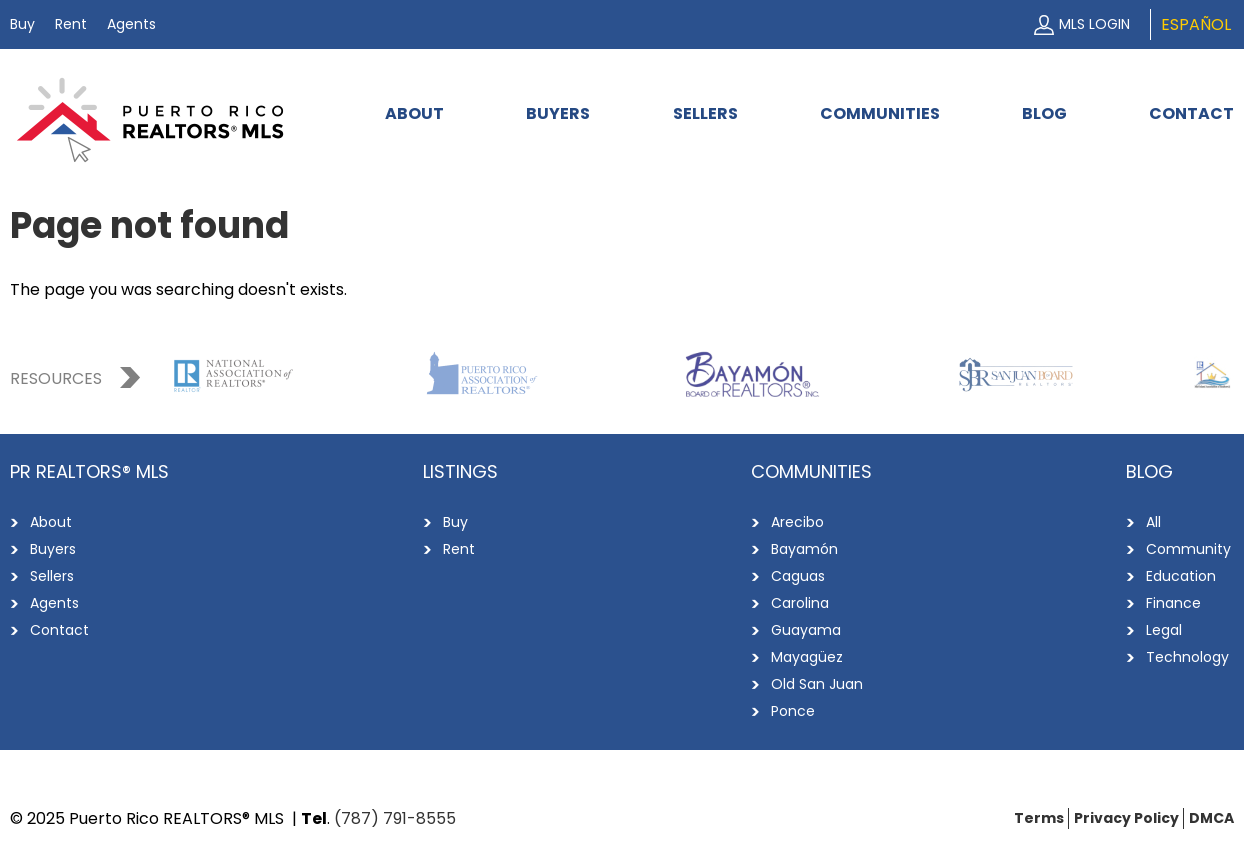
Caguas (798, 576)
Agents (131, 24)
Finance (1173, 603)
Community (1188, 549)
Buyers (558, 113)
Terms (1039, 818)
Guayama (806, 630)
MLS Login (1094, 24)
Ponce (793, 711)
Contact (1191, 113)
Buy (22, 24)
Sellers (705, 113)
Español (1196, 24)
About (414, 113)
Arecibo (797, 522)
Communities (880, 113)
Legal (1164, 630)
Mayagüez (807, 657)
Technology (1187, 657)
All (1153, 522)
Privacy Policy (1126, 818)
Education (1181, 576)
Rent (71, 24)
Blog (1044, 113)
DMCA (1211, 818)
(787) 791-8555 (395, 818)
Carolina (800, 603)
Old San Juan (817, 684)
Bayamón (804, 549)
